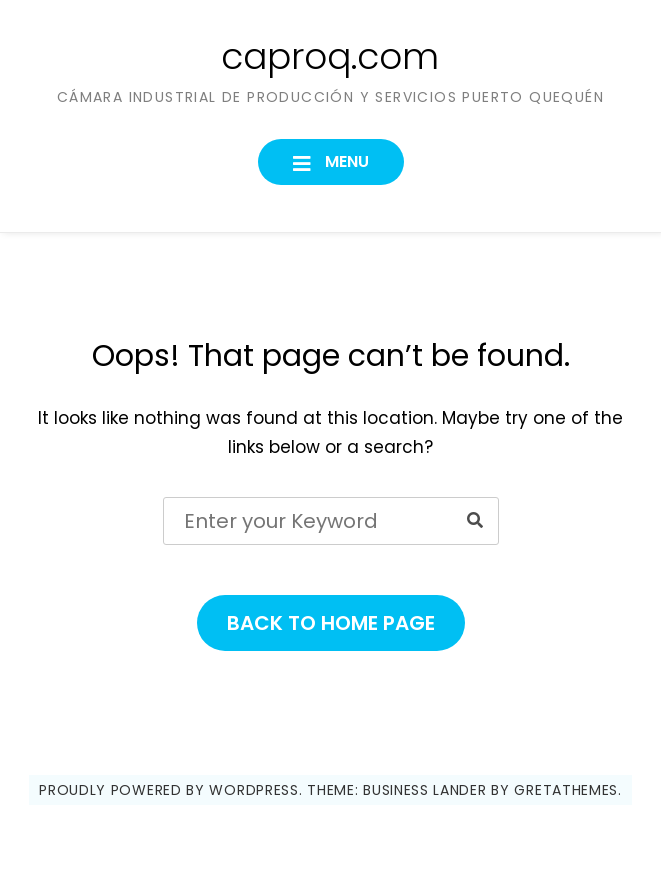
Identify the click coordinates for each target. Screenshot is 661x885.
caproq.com (330, 56)
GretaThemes (566, 790)
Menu (345, 161)
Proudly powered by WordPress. (170, 790)
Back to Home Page (331, 623)
